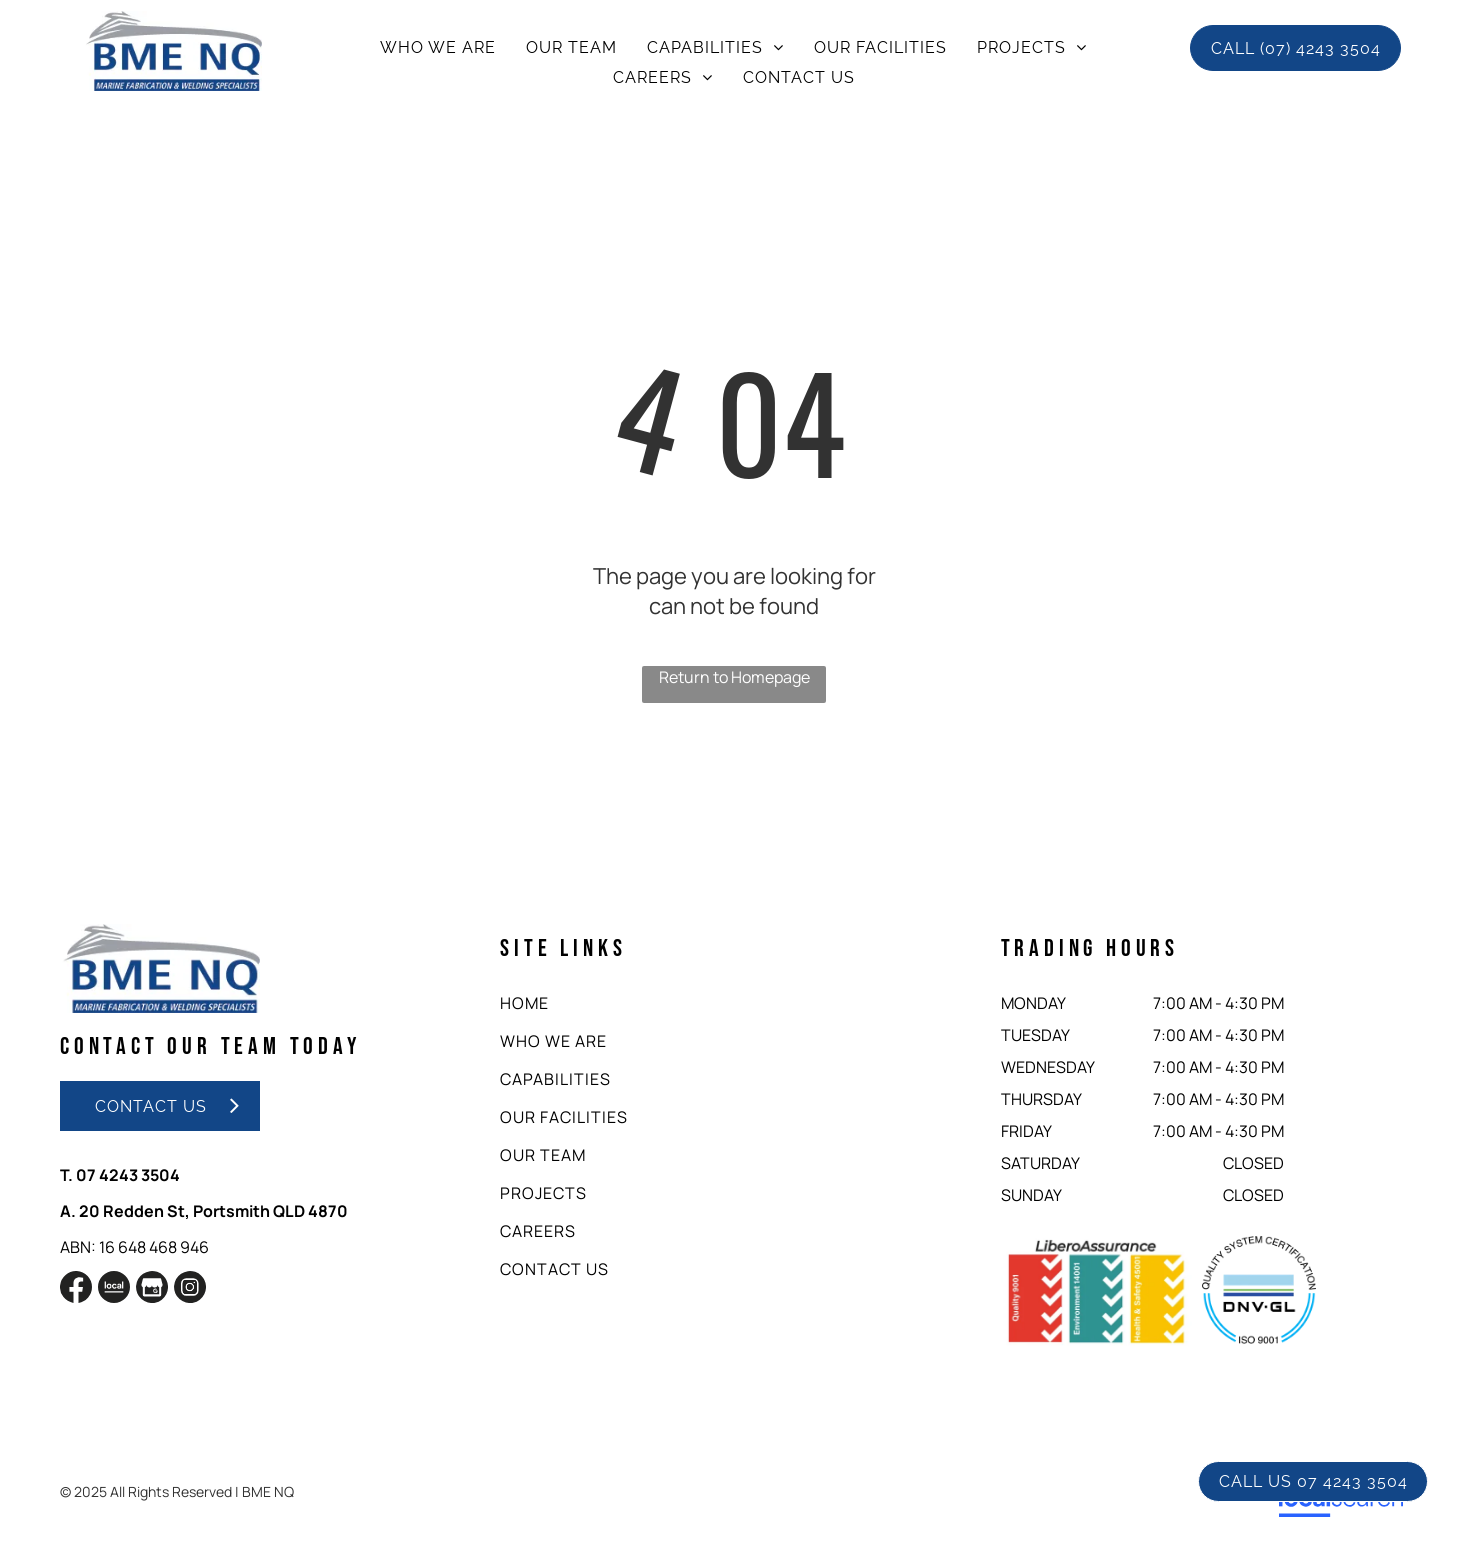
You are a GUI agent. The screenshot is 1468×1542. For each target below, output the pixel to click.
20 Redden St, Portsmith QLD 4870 (213, 1211)
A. (68, 1211)
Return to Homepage (734, 677)
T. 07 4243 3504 (120, 1175)
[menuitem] (438, 47)
